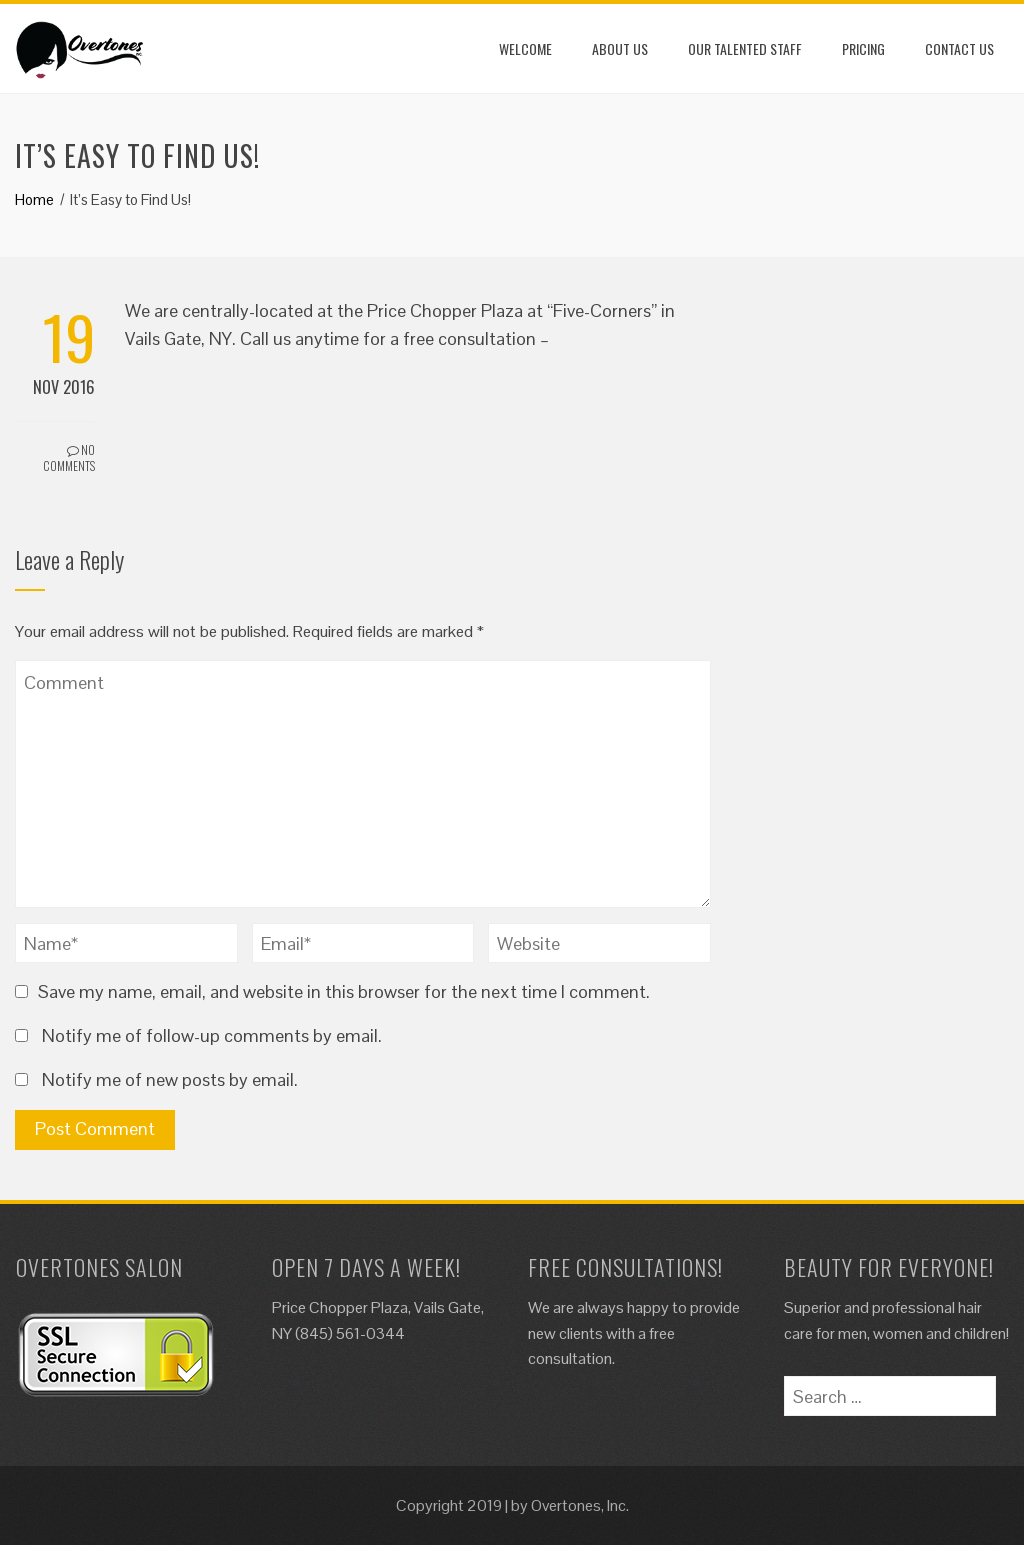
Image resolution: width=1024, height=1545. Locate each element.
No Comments (69, 458)
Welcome (525, 48)
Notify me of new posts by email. (170, 1079)
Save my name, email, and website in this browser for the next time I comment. (344, 991)
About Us (620, 48)
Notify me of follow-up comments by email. (212, 1035)
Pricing (863, 48)
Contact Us (959, 48)
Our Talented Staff (745, 48)
